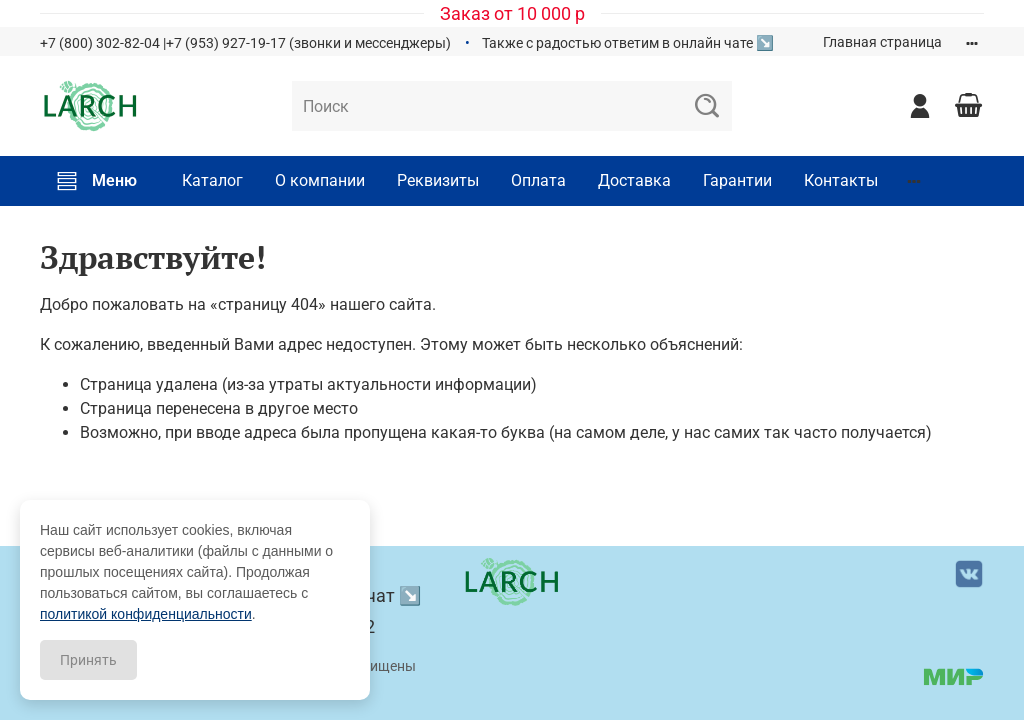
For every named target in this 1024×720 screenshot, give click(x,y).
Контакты (841, 180)
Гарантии (737, 180)
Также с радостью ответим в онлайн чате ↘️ (628, 43)
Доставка (634, 180)
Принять (88, 660)
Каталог (212, 180)
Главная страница (882, 42)
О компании (320, 180)
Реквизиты (438, 180)
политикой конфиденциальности (146, 614)
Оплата (538, 180)
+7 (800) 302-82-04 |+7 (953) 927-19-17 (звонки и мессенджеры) (245, 43)
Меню (97, 181)
